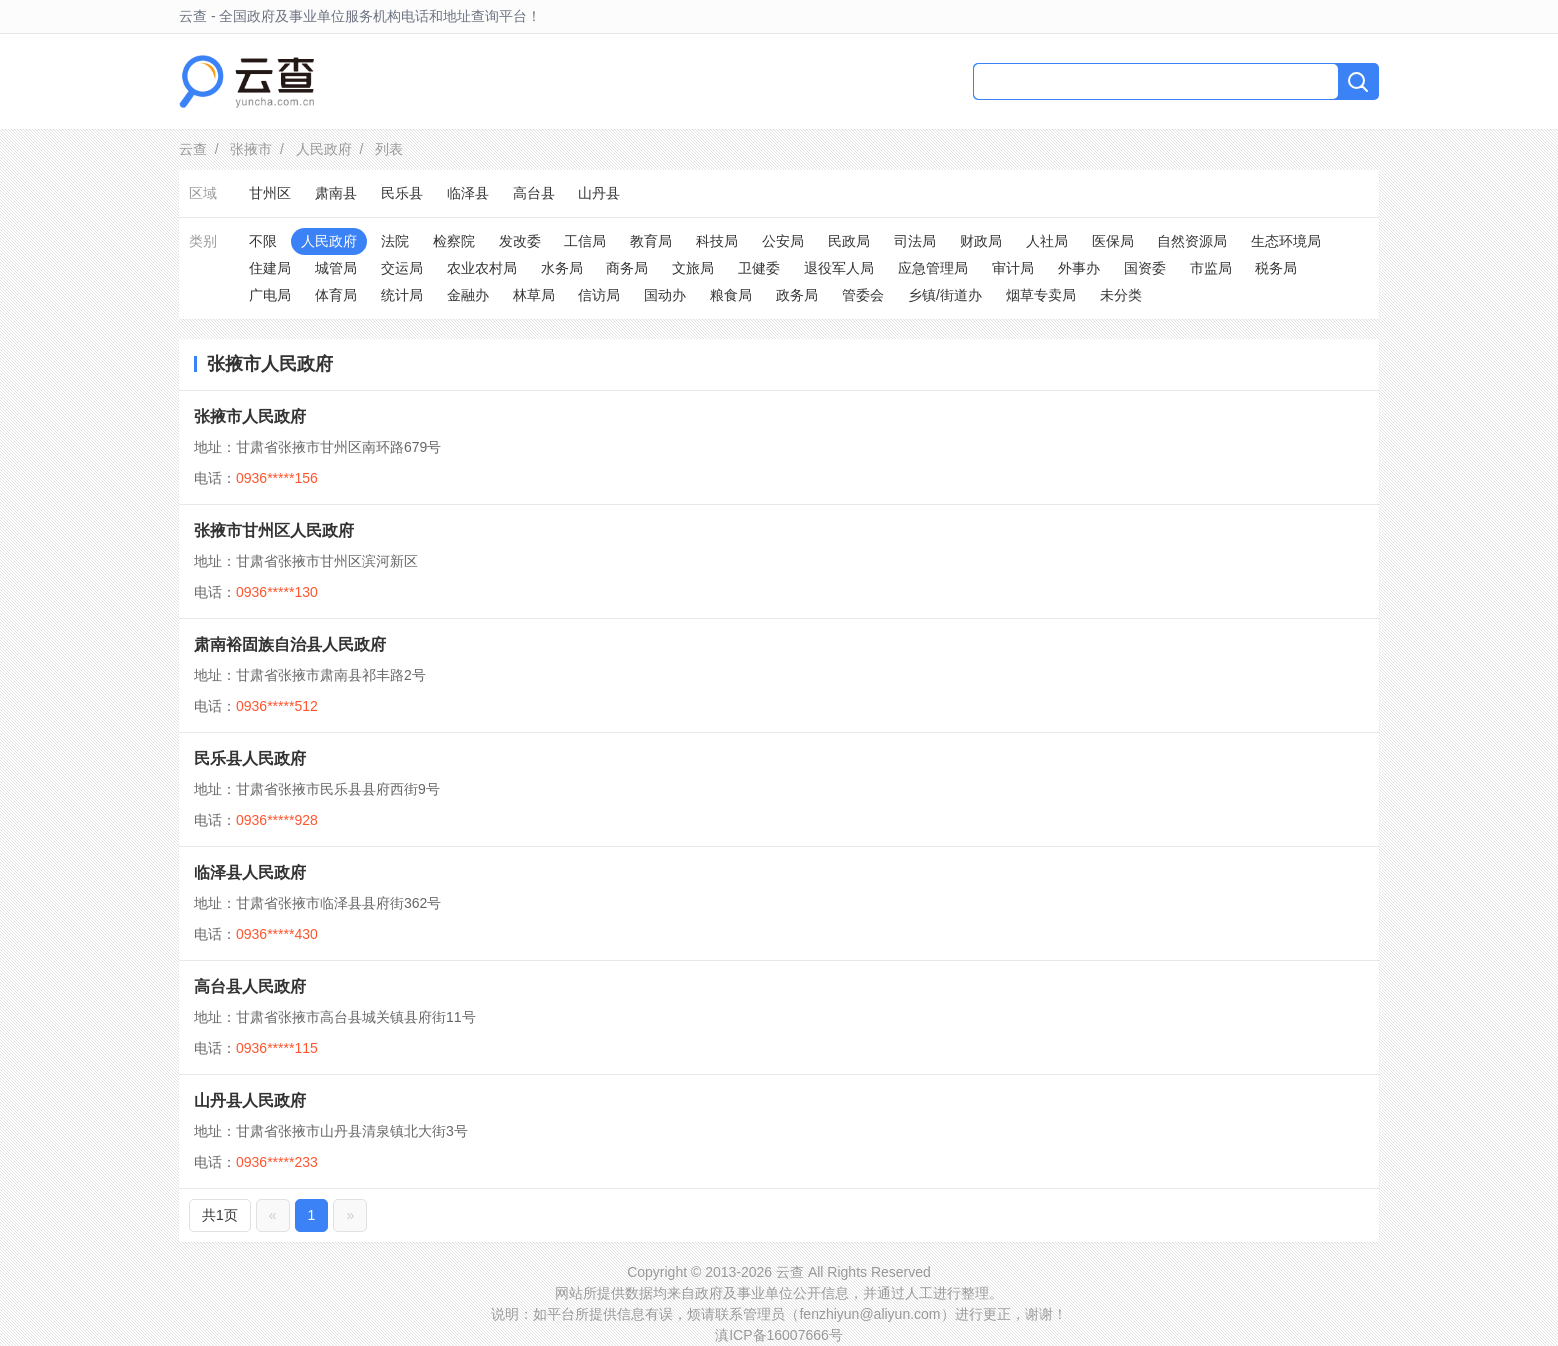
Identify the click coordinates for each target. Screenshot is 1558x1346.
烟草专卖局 (1041, 295)
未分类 (1121, 295)
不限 (263, 241)
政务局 (797, 295)
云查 (193, 149)
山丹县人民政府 (250, 1100)
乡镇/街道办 (945, 295)
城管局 (336, 268)
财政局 (981, 241)
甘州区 (270, 193)
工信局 (585, 241)
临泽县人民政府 (250, 872)
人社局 (1047, 241)
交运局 (402, 268)
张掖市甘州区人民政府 (274, 530)
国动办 (665, 295)
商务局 (627, 268)
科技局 (717, 241)
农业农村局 (482, 268)
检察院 (454, 241)
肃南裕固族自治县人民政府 (290, 644)
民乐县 (402, 193)
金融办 (468, 295)
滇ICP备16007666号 (779, 1335)
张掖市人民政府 (250, 416)
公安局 (783, 241)
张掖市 (251, 149)
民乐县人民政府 (250, 758)
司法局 (915, 241)
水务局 (562, 268)
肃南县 (336, 193)
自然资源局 (1192, 241)
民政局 (849, 241)
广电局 (270, 295)
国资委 (1145, 268)
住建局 (270, 268)
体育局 (336, 295)
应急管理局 (933, 268)
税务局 (1276, 268)
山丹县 (599, 193)
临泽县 (468, 193)
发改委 (520, 241)
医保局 (1113, 241)
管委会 (863, 295)
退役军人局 (839, 268)
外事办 (1079, 268)
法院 (395, 241)
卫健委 (759, 268)
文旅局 (693, 268)
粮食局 (731, 295)
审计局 (1013, 268)
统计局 (402, 295)
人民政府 (324, 149)
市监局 (1211, 268)
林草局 (534, 295)
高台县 (534, 193)
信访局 (599, 295)
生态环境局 (1286, 241)
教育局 (651, 241)
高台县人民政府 (250, 986)
